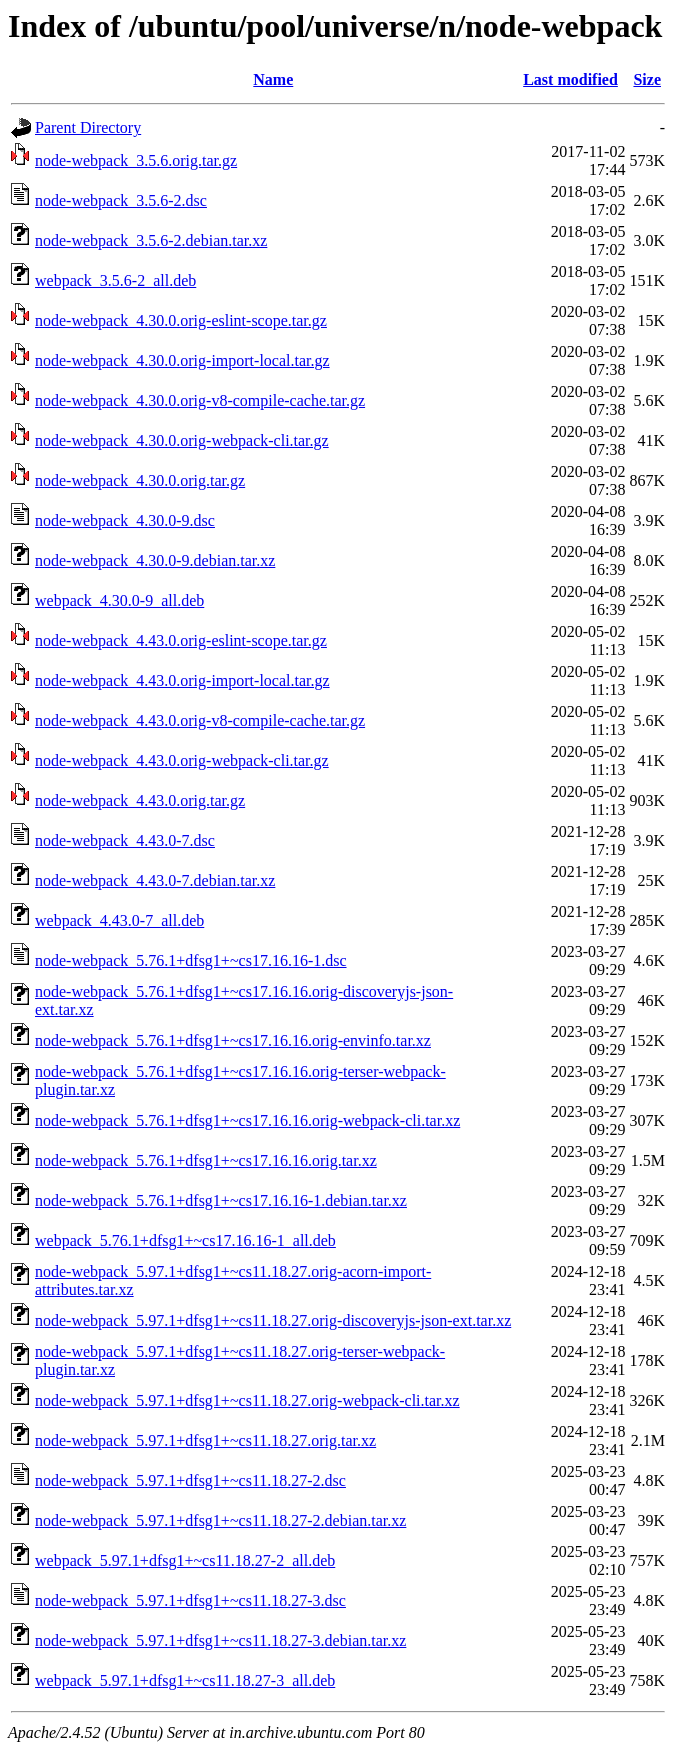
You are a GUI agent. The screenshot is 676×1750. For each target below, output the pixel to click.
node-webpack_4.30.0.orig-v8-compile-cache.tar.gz (200, 400)
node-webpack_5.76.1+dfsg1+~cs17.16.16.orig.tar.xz (206, 1160)
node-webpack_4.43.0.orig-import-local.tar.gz (182, 680)
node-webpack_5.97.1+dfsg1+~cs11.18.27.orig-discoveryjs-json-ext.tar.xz (273, 1320)
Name (273, 79)
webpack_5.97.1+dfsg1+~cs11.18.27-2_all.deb (185, 1560)
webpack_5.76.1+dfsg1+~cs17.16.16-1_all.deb (185, 1240)
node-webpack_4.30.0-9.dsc (125, 520)
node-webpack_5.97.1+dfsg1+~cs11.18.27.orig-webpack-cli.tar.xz (247, 1400)
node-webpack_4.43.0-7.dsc (125, 840)
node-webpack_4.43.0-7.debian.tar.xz (155, 880)
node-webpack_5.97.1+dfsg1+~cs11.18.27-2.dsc (190, 1480)
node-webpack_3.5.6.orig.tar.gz (136, 160)
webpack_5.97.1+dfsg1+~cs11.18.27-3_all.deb (185, 1680)
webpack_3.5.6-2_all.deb (115, 280)
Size (647, 79)
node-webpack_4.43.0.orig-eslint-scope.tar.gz (181, 640)
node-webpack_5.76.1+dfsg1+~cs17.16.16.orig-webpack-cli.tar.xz (247, 1120)
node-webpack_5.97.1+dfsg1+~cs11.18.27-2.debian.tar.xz (220, 1520)
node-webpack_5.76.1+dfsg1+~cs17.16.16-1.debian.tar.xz (221, 1200)
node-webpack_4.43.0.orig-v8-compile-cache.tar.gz (200, 720)
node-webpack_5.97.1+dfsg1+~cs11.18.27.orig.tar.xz (205, 1440)
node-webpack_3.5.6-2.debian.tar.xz (151, 240)
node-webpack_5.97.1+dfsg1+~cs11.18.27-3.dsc (190, 1600)
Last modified (570, 79)
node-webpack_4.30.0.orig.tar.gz (140, 480)
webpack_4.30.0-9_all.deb (119, 600)
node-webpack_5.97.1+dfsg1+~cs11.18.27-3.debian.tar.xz (220, 1640)
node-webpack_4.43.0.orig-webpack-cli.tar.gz (182, 760)
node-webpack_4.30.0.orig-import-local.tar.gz (182, 360)
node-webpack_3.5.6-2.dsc (121, 200)
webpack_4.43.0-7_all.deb (119, 920)
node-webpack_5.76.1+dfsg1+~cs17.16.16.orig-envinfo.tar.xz (233, 1040)
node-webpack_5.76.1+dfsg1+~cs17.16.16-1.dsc (191, 960)
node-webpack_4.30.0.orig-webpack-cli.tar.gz (182, 440)
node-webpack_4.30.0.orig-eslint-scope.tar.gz (181, 320)
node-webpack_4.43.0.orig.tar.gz (140, 800)
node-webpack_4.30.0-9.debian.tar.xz (155, 560)
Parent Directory (88, 127)
